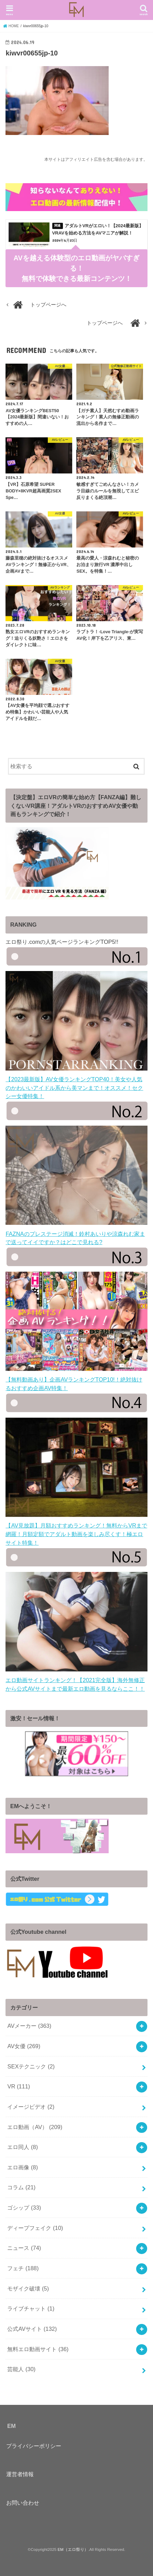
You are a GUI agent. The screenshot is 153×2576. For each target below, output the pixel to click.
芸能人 (21, 2369)
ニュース (24, 2248)
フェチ (23, 2268)
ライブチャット (30, 2308)
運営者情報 (20, 2474)
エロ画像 (22, 2167)
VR (18, 2086)
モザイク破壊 (28, 2288)
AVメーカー (29, 2026)
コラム (21, 2187)
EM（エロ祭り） (72, 2549)
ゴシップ (24, 2207)
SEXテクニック (31, 2066)
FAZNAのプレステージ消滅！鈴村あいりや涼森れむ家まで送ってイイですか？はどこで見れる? (76, 1233)
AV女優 (23, 2046)
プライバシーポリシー (33, 2446)
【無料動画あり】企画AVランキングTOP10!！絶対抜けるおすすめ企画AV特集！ (76, 1379)
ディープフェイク (35, 2228)
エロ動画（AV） (34, 2127)
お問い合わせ (22, 2503)
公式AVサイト (32, 2329)
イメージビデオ (30, 2107)
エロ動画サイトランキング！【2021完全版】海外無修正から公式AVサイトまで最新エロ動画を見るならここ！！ (76, 1679)
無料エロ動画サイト (37, 2349)
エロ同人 (22, 2147)
